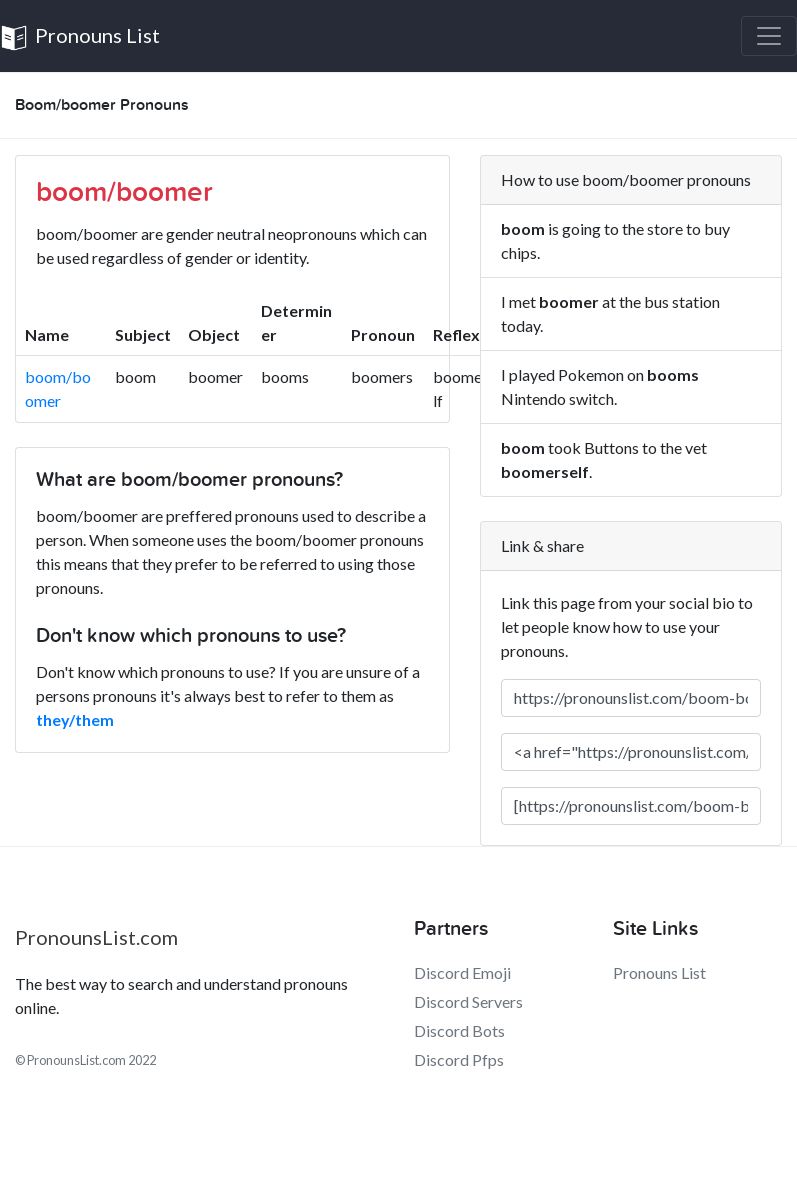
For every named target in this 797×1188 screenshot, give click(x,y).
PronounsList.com (96, 937)
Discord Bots (459, 1030)
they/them (75, 719)
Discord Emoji (462, 972)
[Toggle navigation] (769, 36)
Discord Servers (468, 1001)
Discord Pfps (459, 1059)
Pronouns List (80, 37)
